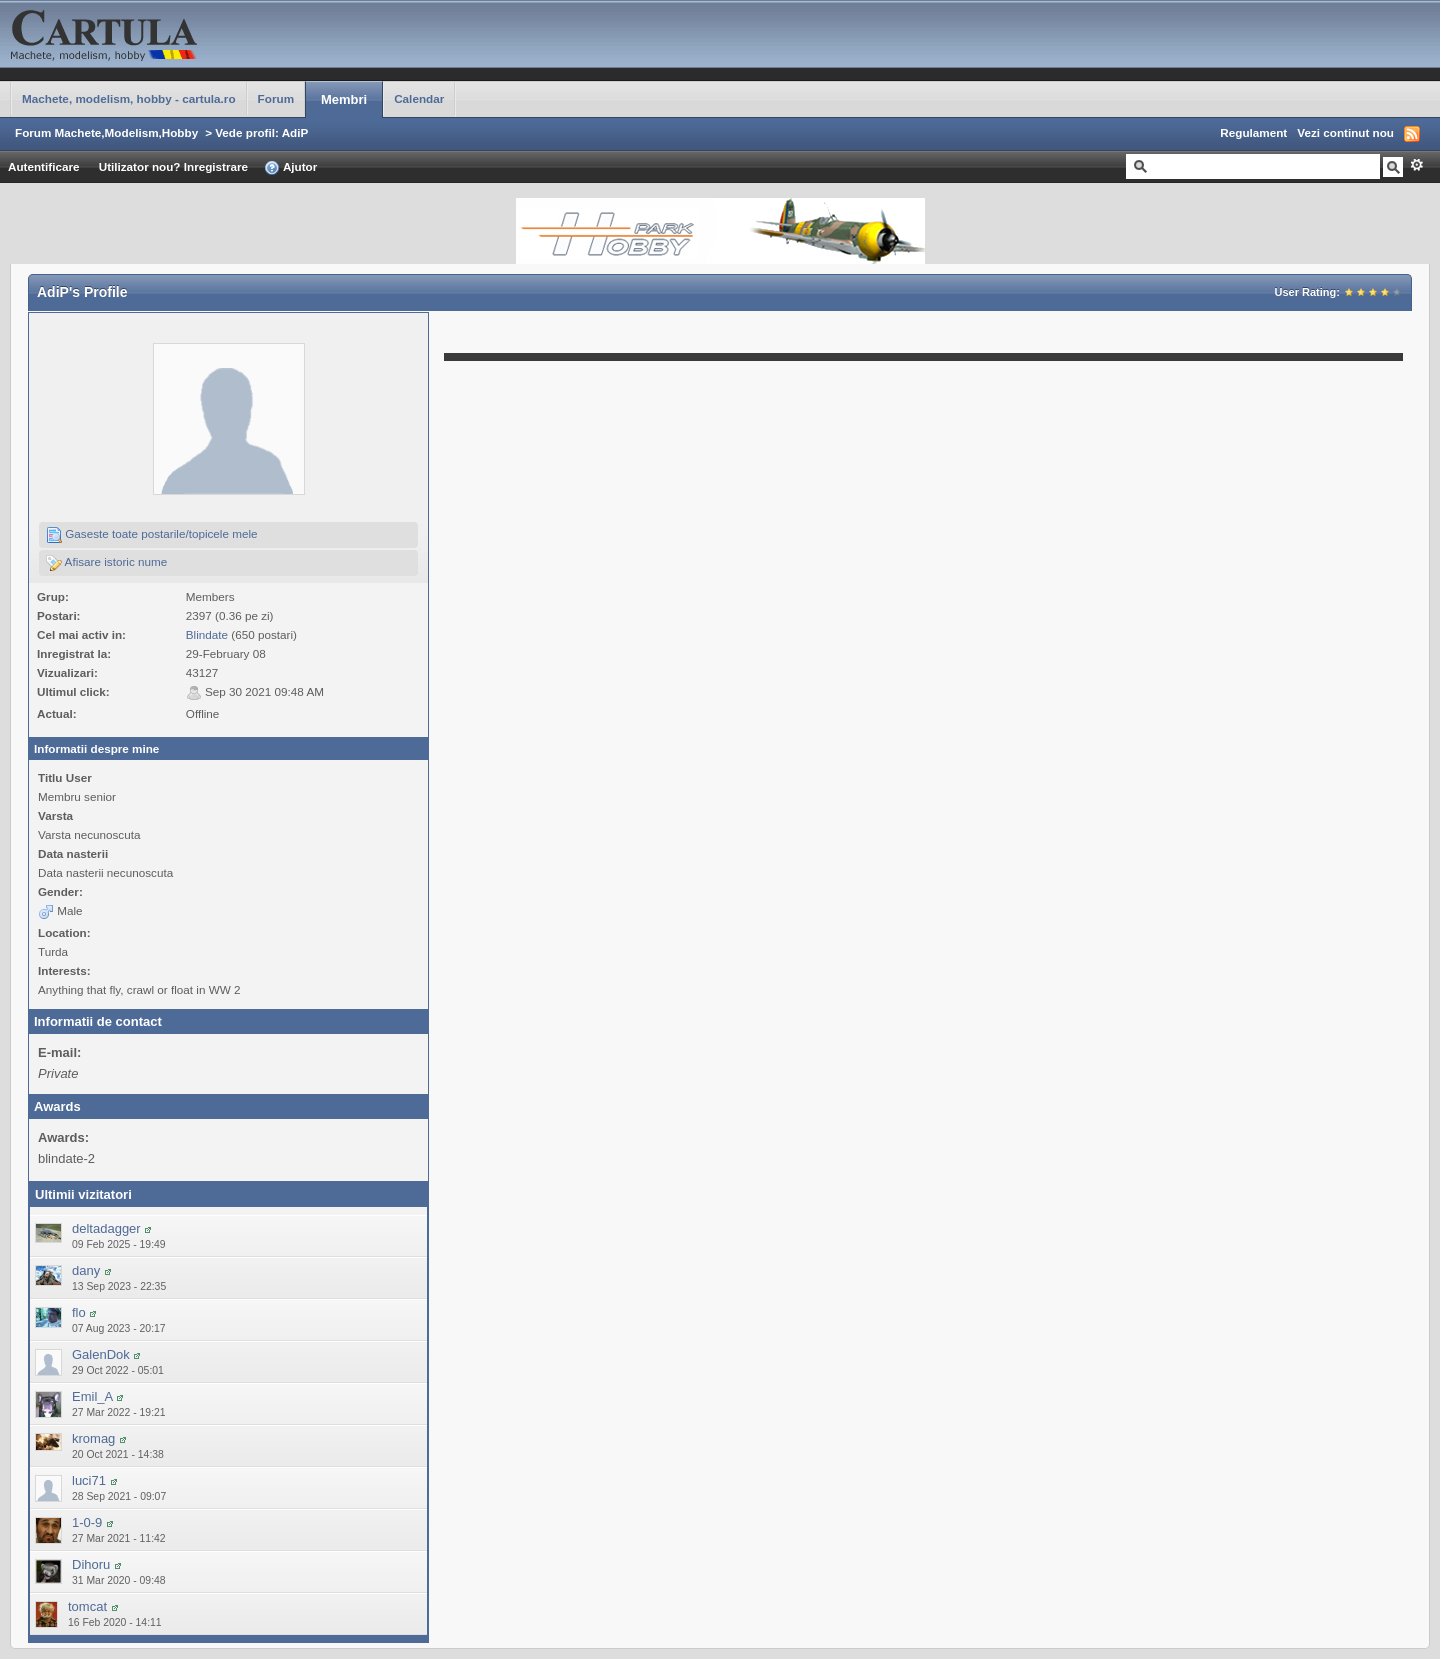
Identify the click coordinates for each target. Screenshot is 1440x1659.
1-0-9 (87, 1522)
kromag (93, 1438)
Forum (276, 98)
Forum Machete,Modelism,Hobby (106, 132)
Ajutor (290, 168)
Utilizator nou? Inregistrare (173, 166)
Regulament (1253, 132)
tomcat (87, 1606)
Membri (344, 99)
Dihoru (91, 1564)
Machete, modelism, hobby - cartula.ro (129, 98)
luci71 (89, 1480)
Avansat (1416, 165)
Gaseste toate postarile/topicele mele (152, 535)
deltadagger (106, 1228)
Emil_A (92, 1396)
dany (86, 1270)
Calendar (419, 98)
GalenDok (101, 1354)
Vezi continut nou (1345, 132)
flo (79, 1312)
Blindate (207, 634)
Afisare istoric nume (106, 563)
